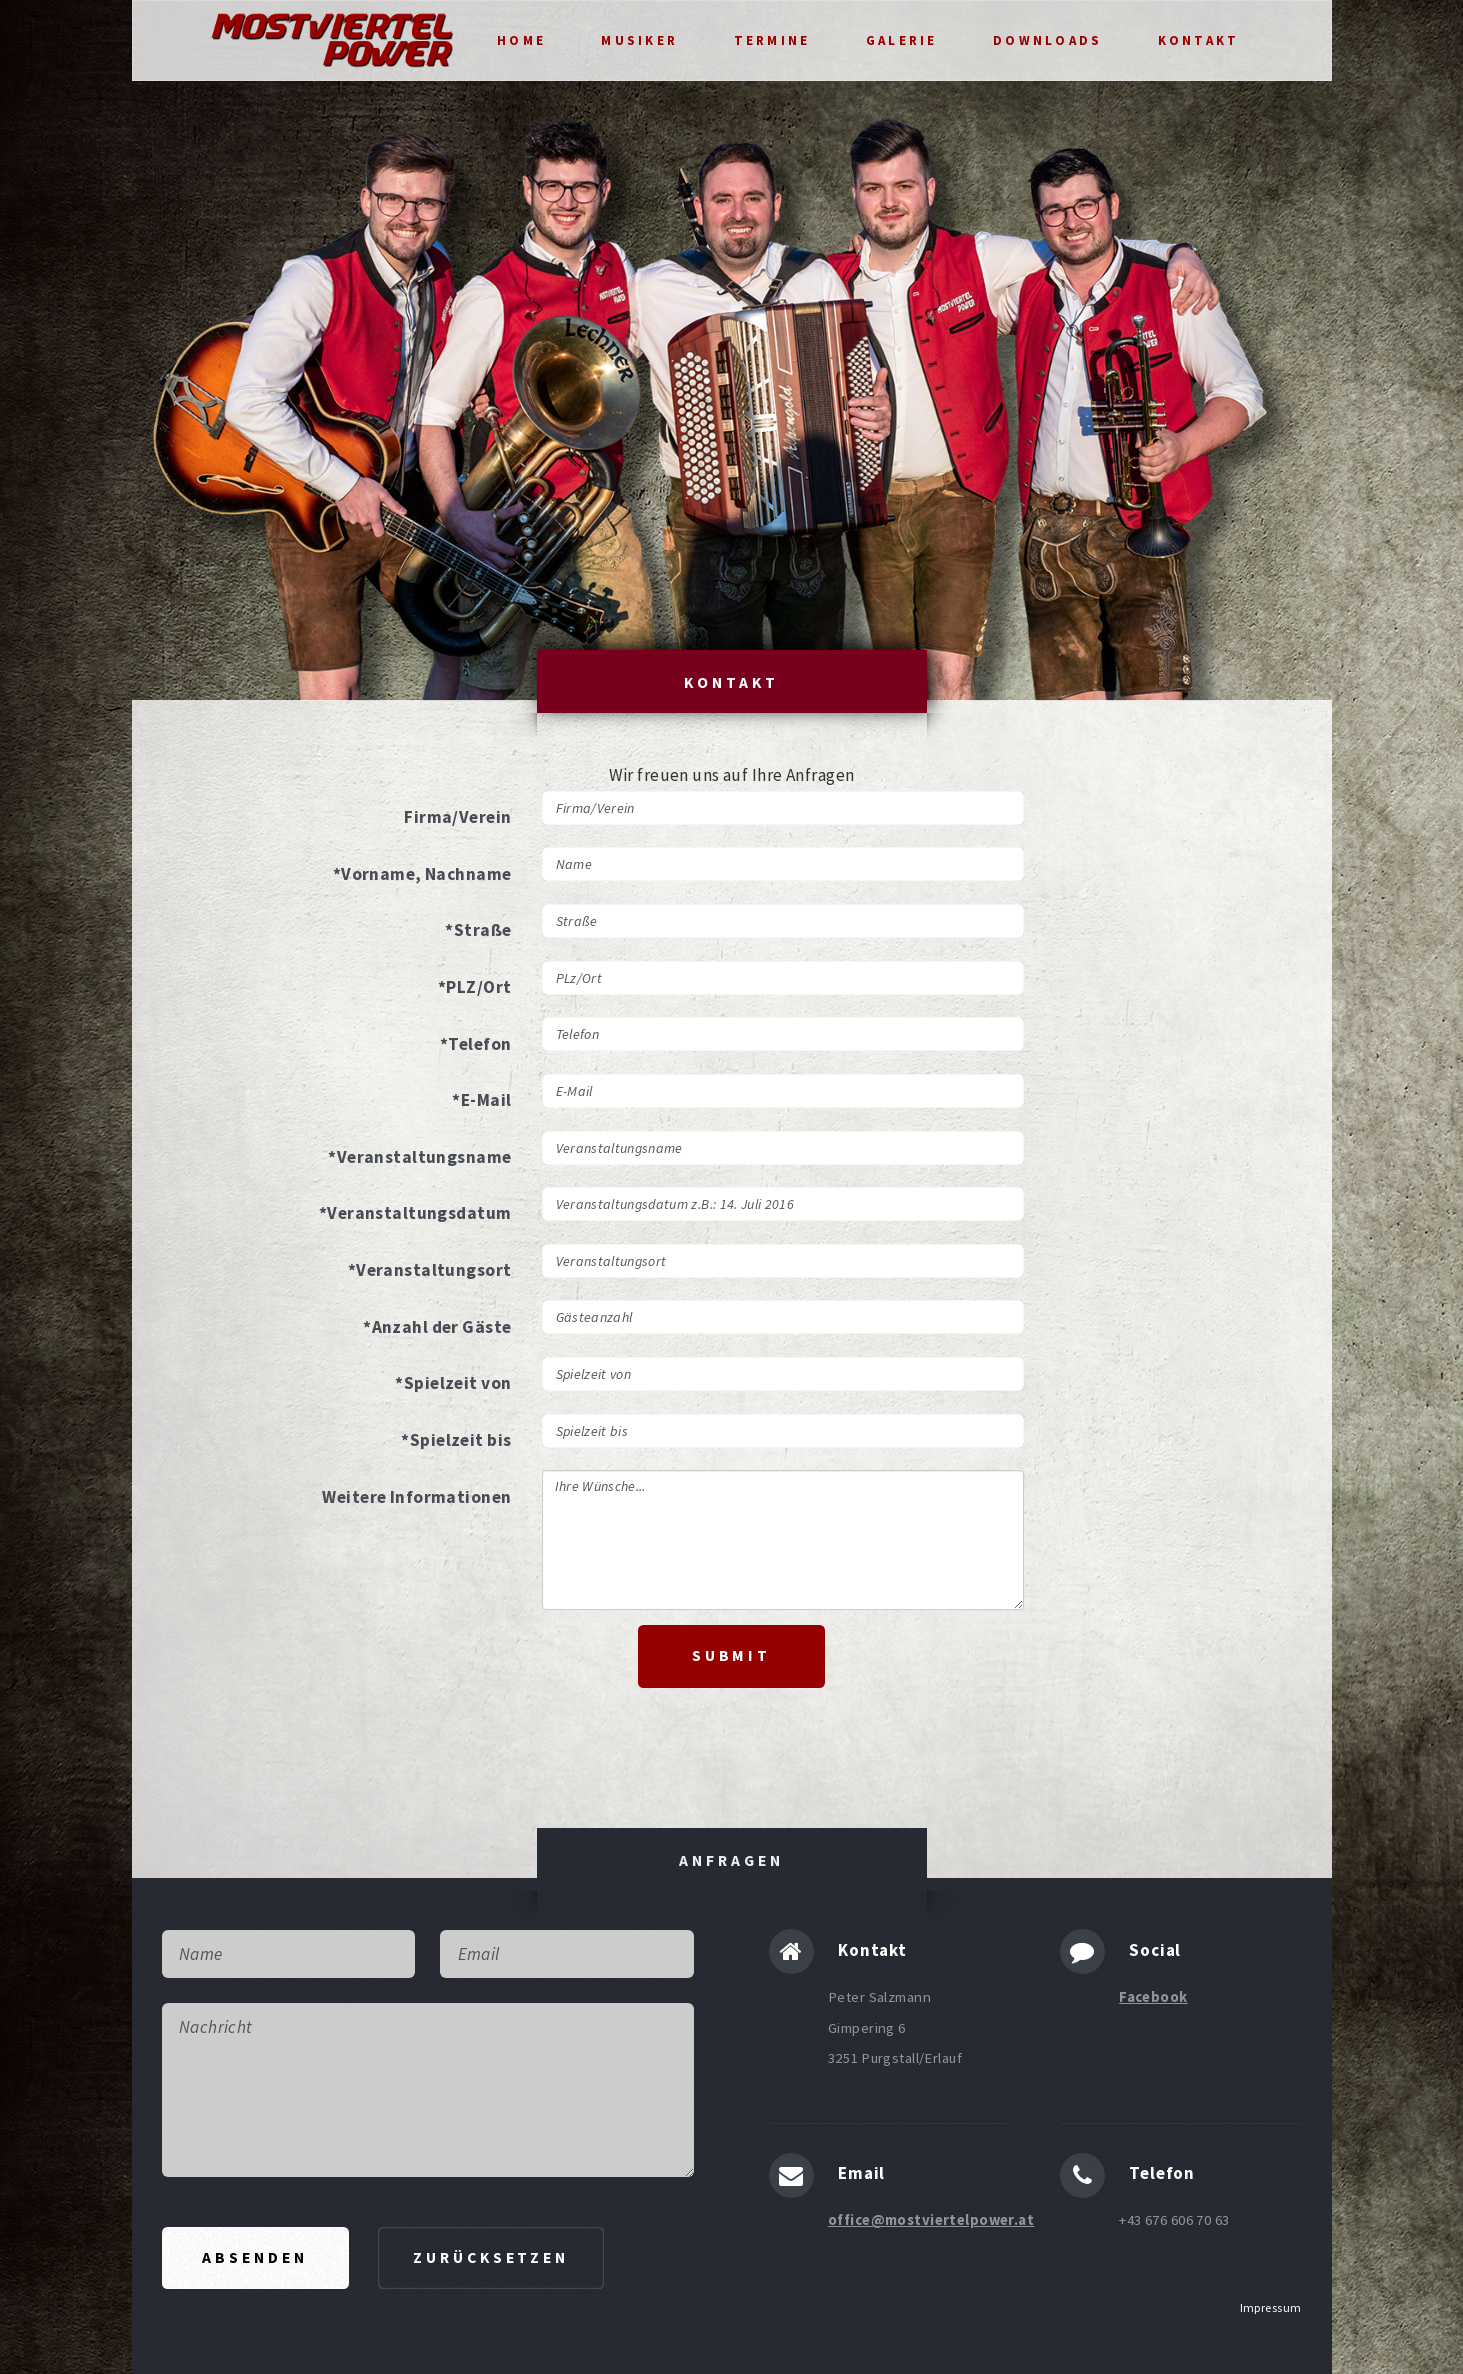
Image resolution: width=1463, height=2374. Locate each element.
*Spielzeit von (453, 1383)
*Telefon (475, 1044)
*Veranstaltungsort (430, 1270)
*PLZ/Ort (474, 987)
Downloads (1047, 40)
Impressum (1271, 2307)
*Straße (478, 930)
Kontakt (1199, 40)
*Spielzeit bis (456, 1440)
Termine (772, 40)
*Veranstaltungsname (419, 1157)
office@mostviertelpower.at (931, 2220)
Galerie (902, 40)
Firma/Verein (457, 817)
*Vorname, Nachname (422, 874)
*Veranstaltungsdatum (415, 1213)
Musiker (639, 40)
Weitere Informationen (416, 1497)
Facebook (1153, 1997)
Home (521, 40)
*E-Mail (481, 1100)
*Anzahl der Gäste (437, 1327)
